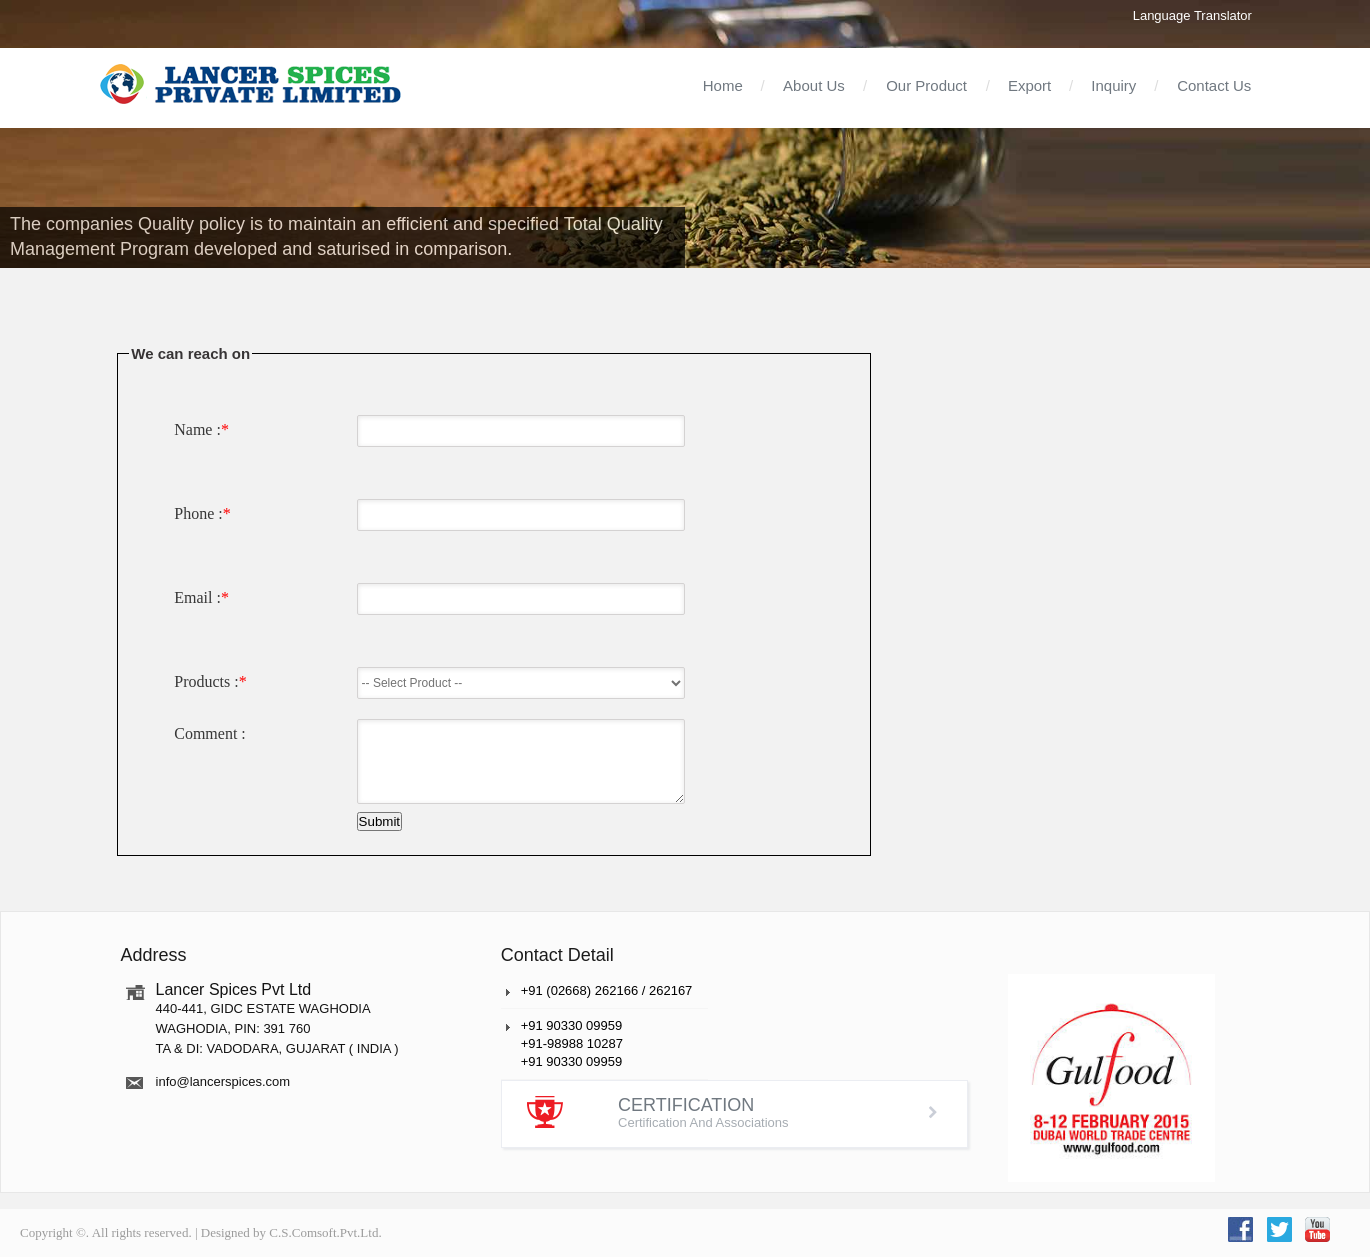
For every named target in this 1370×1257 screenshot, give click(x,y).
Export (1029, 85)
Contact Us (1214, 85)
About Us (814, 85)
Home (723, 85)
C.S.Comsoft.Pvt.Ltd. (325, 1232)
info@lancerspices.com (223, 1081)
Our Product (926, 85)
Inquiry (1113, 85)
